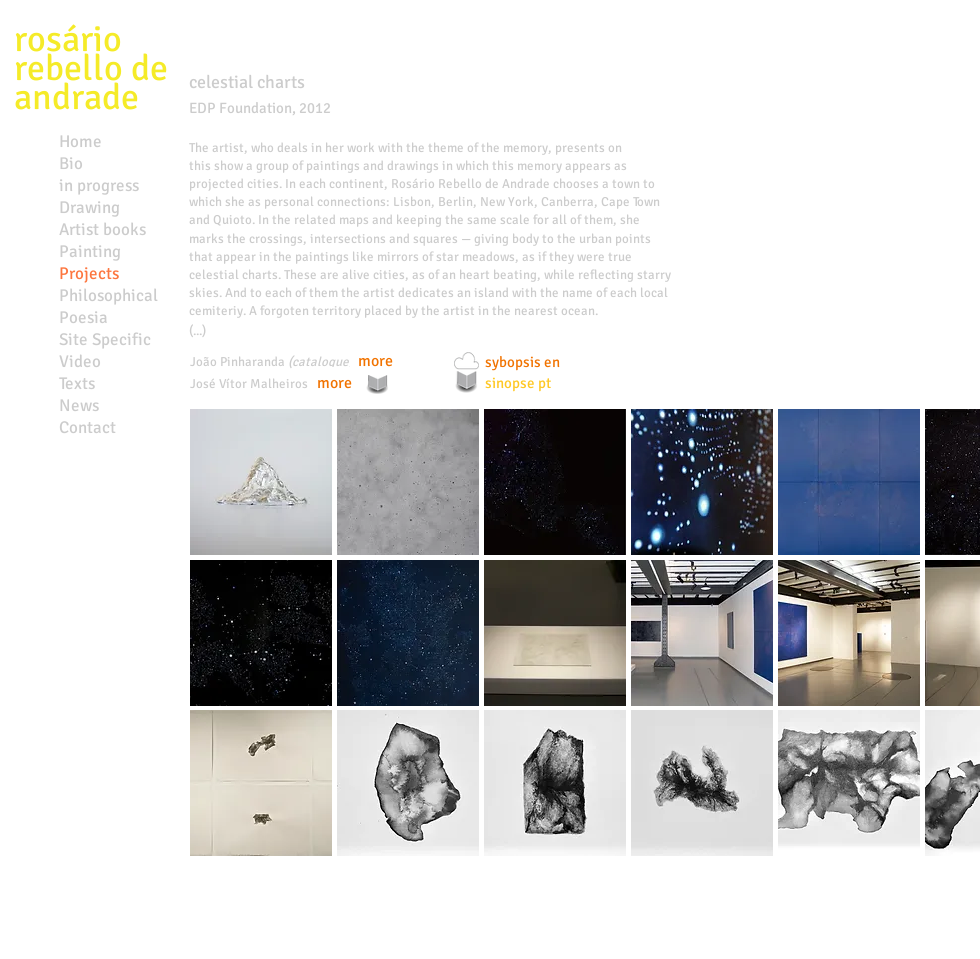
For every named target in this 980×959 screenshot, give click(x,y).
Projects (89, 273)
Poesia (83, 317)
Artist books (102, 229)
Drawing (89, 207)
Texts (77, 383)
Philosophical (108, 295)
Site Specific (105, 339)
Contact (87, 427)
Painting (90, 251)
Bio (71, 163)
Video (80, 361)
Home (80, 141)
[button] (261, 482)
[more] (375, 362)
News (79, 405)
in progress (99, 185)
